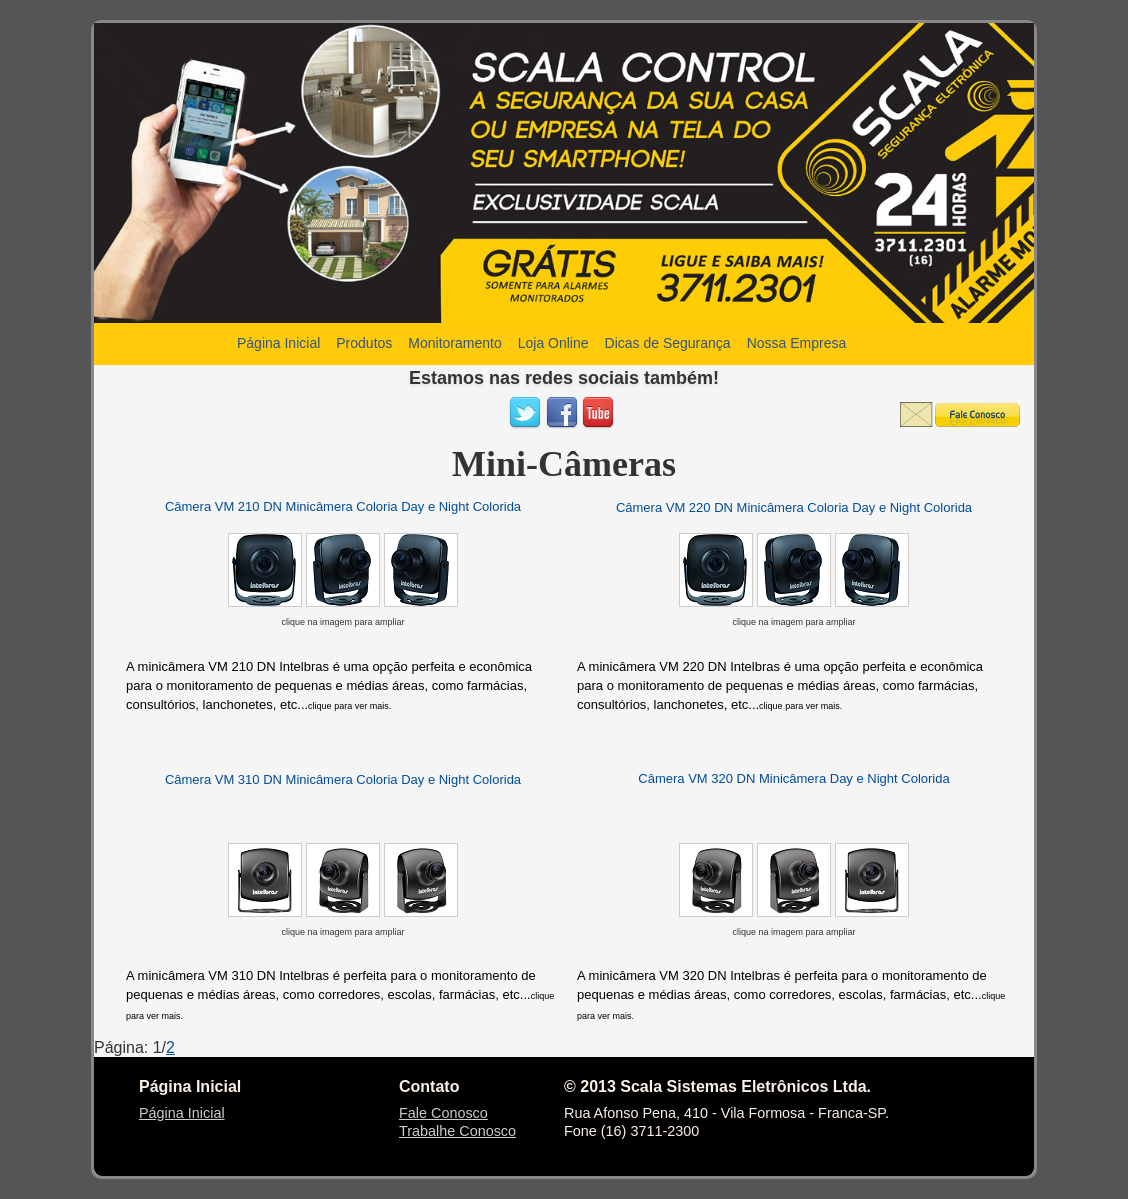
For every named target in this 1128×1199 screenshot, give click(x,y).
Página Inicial (182, 1113)
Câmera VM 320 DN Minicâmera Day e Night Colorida (793, 778)
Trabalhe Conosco (457, 1131)
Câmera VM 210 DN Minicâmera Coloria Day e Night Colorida (343, 506)
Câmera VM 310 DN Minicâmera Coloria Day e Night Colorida (343, 779)
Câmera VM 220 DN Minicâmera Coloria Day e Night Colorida (794, 507)
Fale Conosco (443, 1113)
